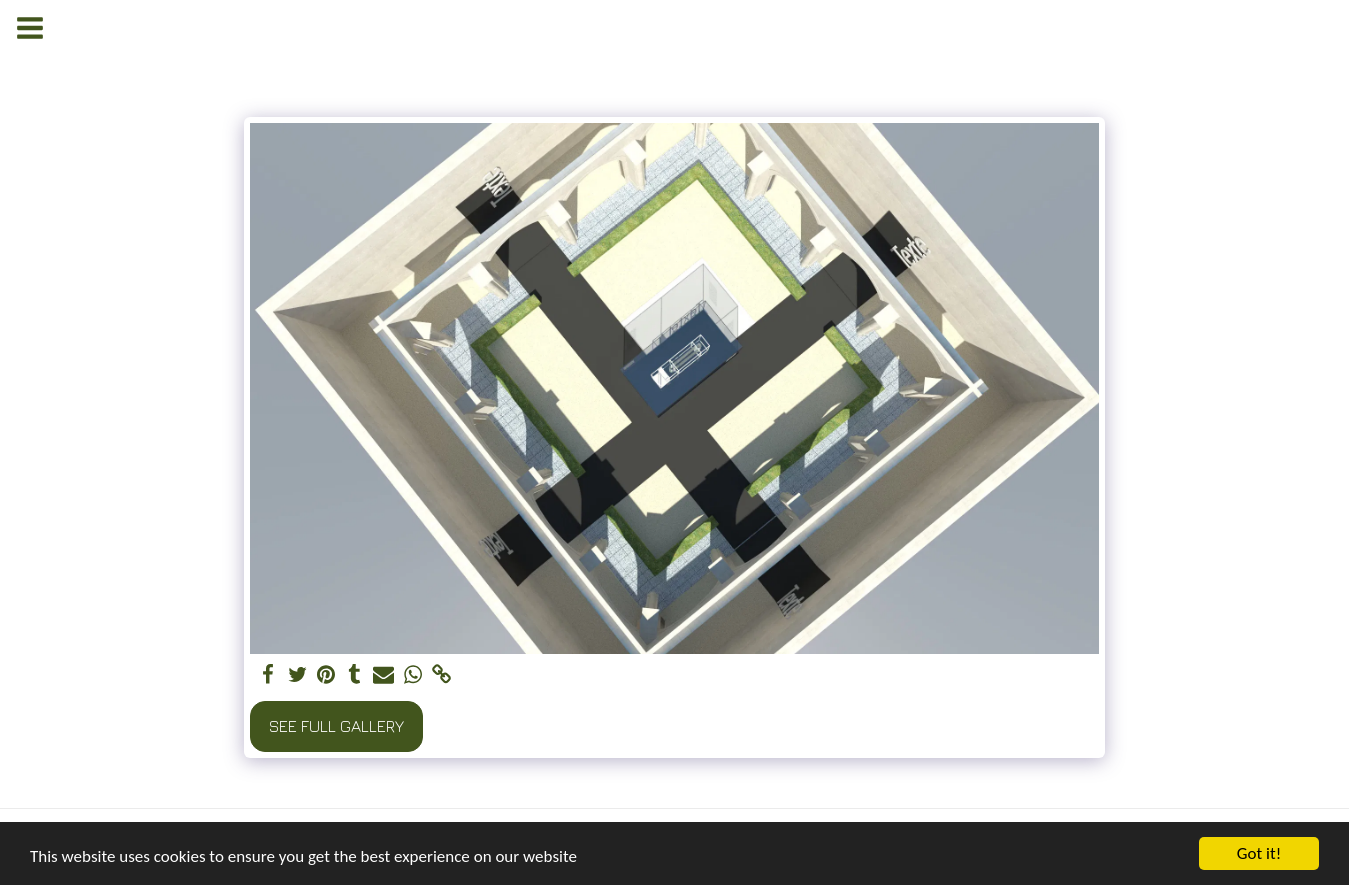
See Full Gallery (336, 726)
